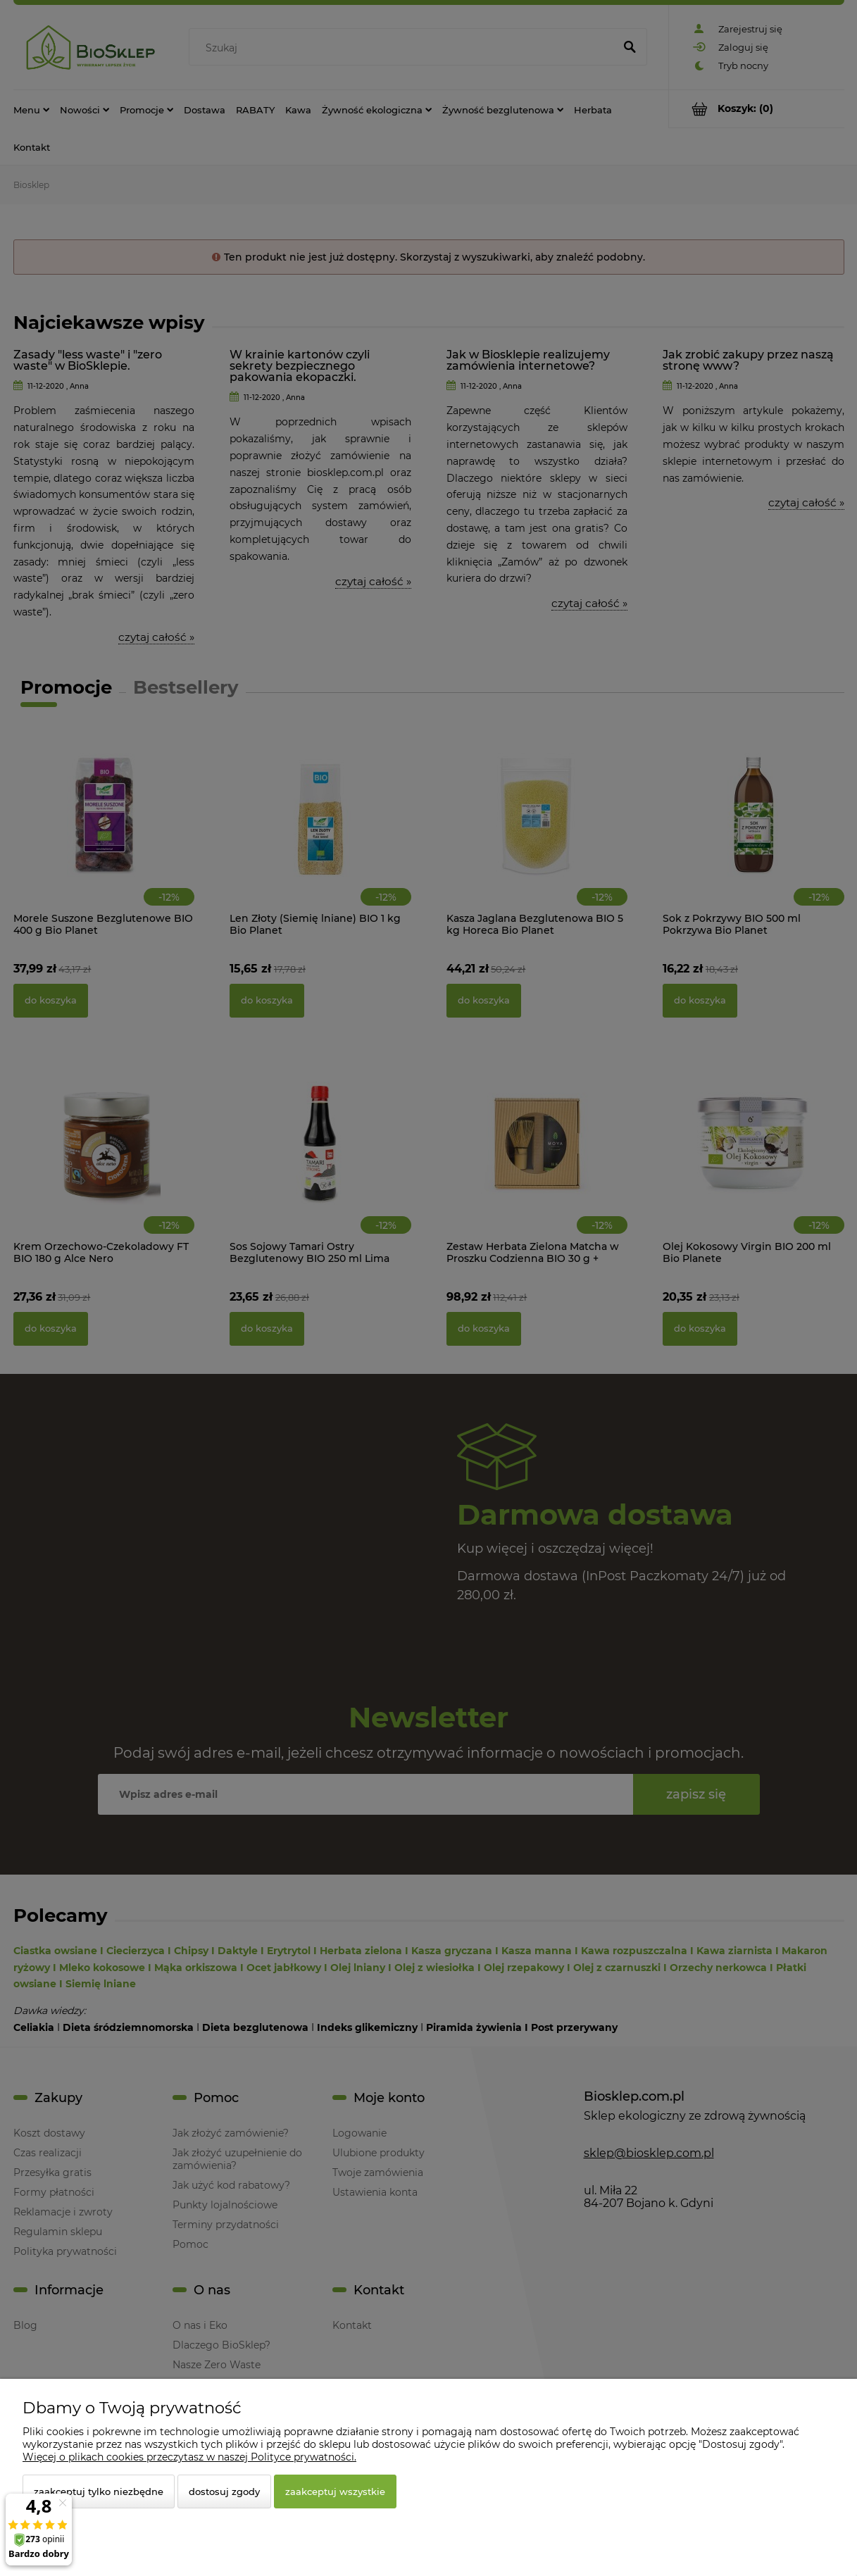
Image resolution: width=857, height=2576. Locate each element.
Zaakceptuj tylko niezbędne (98, 2491)
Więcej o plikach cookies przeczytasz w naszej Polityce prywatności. (189, 2457)
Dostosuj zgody (224, 2491)
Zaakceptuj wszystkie (335, 2491)
